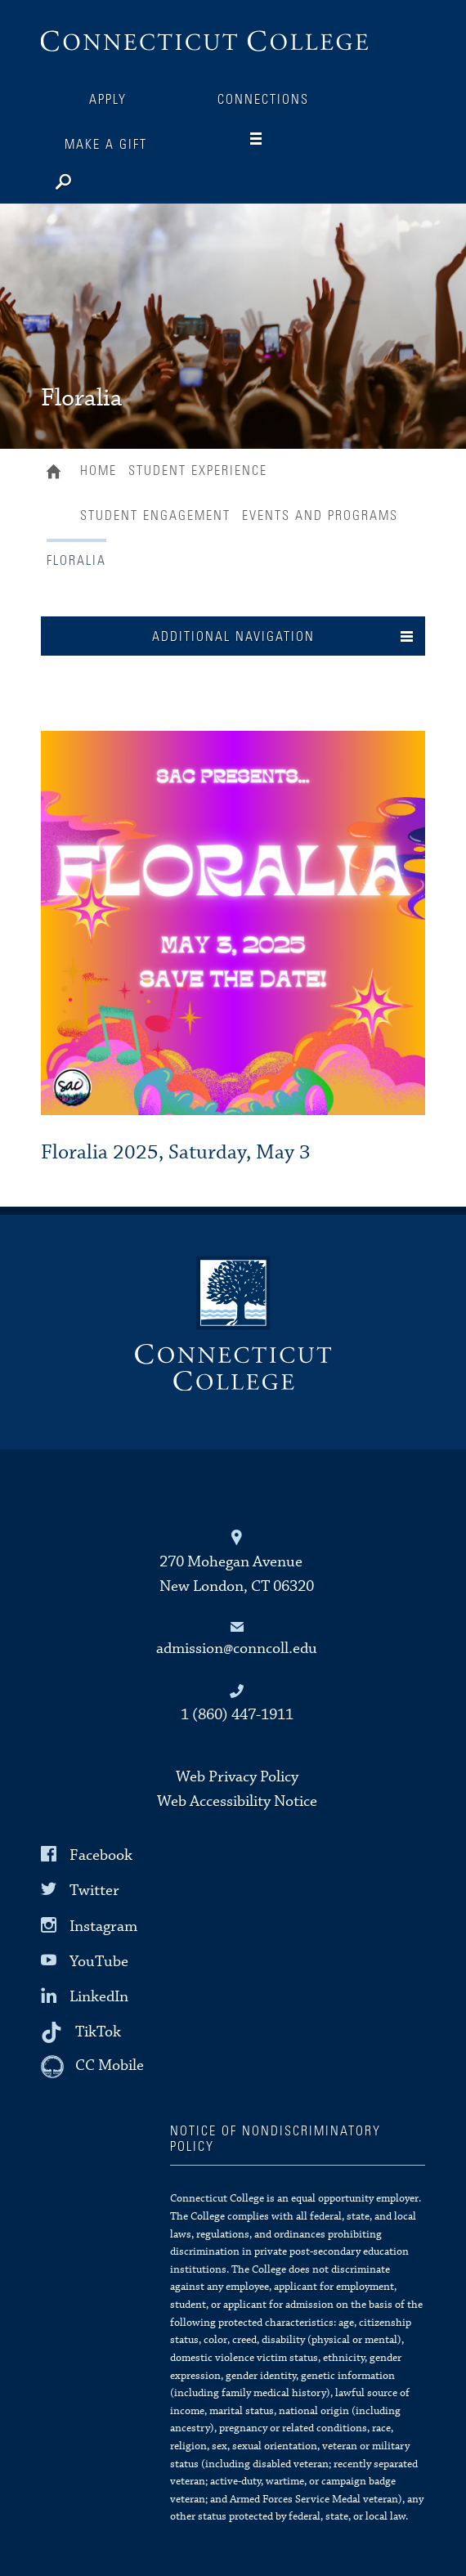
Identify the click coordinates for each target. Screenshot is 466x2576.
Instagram (103, 1925)
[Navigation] (269, 138)
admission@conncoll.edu (236, 1648)
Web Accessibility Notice (237, 1801)
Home (57, 473)
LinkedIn (98, 1997)
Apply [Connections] (108, 99)
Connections (263, 99)
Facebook (100, 1855)
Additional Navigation (233, 636)
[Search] (114, 178)
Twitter (94, 1890)
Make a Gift (106, 144)
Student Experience (197, 470)
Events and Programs (320, 515)
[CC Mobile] (92, 2066)
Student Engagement (155, 515)
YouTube (98, 1961)
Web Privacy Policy (237, 1777)
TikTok (98, 2032)
